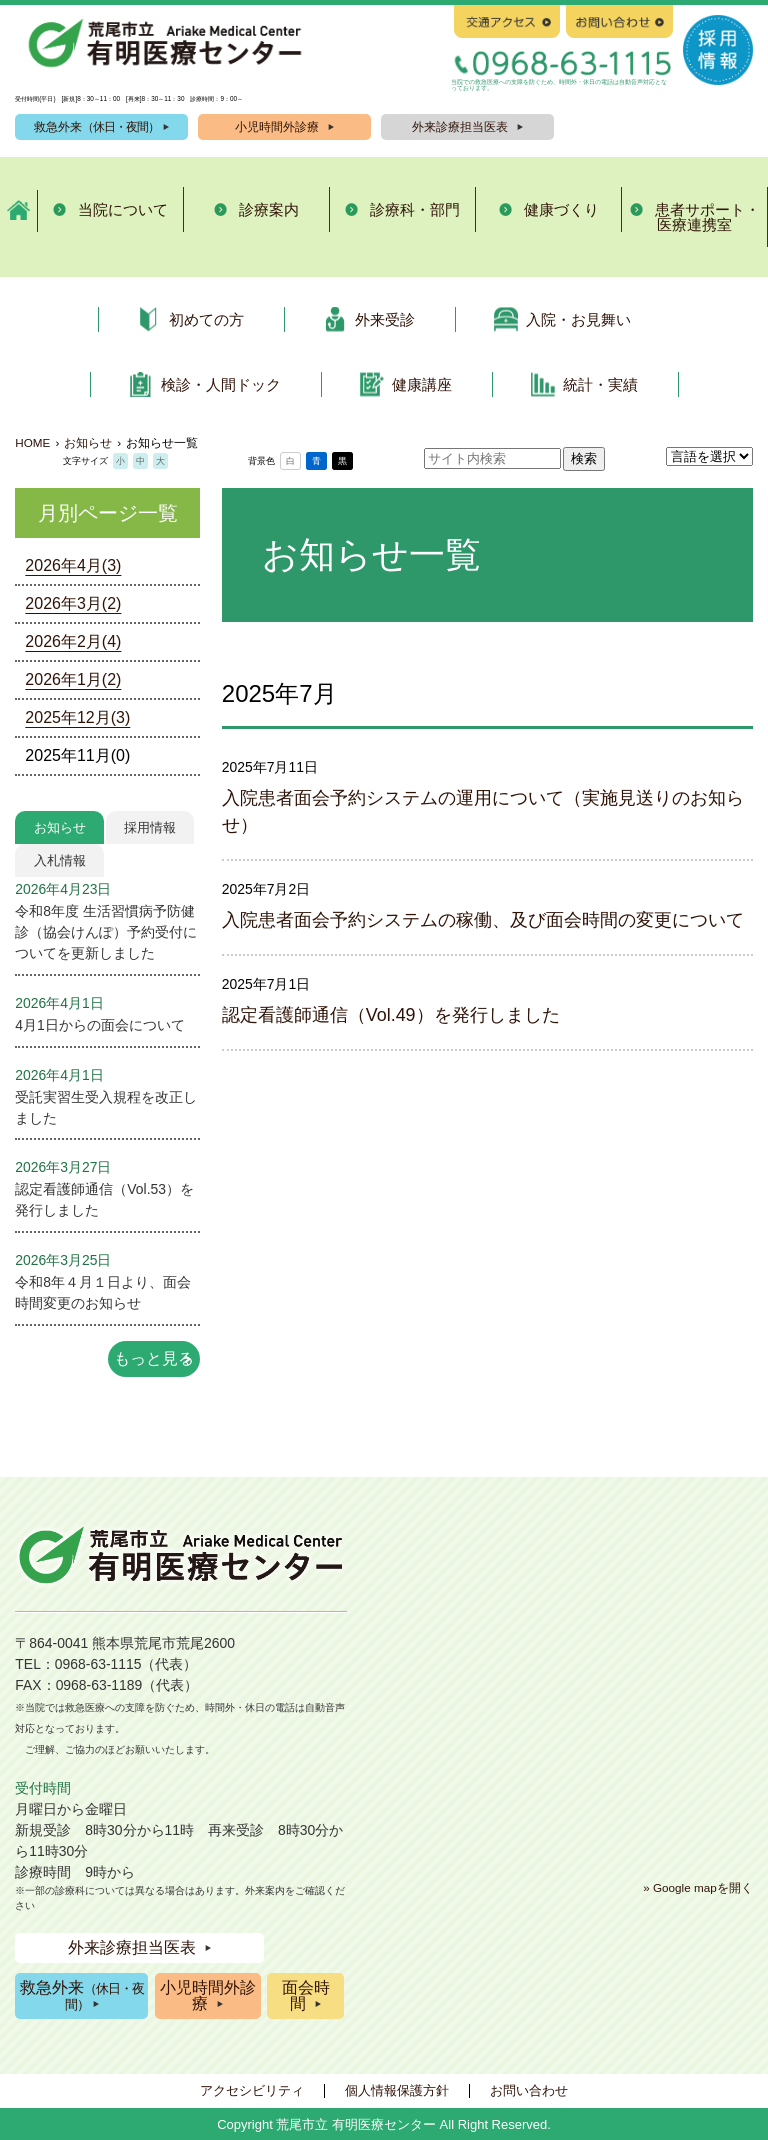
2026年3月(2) (73, 603)
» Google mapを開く (697, 1887)
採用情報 (150, 827)
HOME (32, 442)
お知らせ (60, 827)
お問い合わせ (529, 2090)
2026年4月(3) (73, 565)
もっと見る (154, 1358)
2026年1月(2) (73, 679)
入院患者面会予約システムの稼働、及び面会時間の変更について (483, 920)
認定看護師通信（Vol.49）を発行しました (391, 1015)
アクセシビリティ (252, 2090)
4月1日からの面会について (99, 1025)
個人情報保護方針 (397, 2090)
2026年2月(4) (73, 641)
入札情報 (60, 860)
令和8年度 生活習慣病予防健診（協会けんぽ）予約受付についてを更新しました (106, 932)
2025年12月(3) (77, 717)
